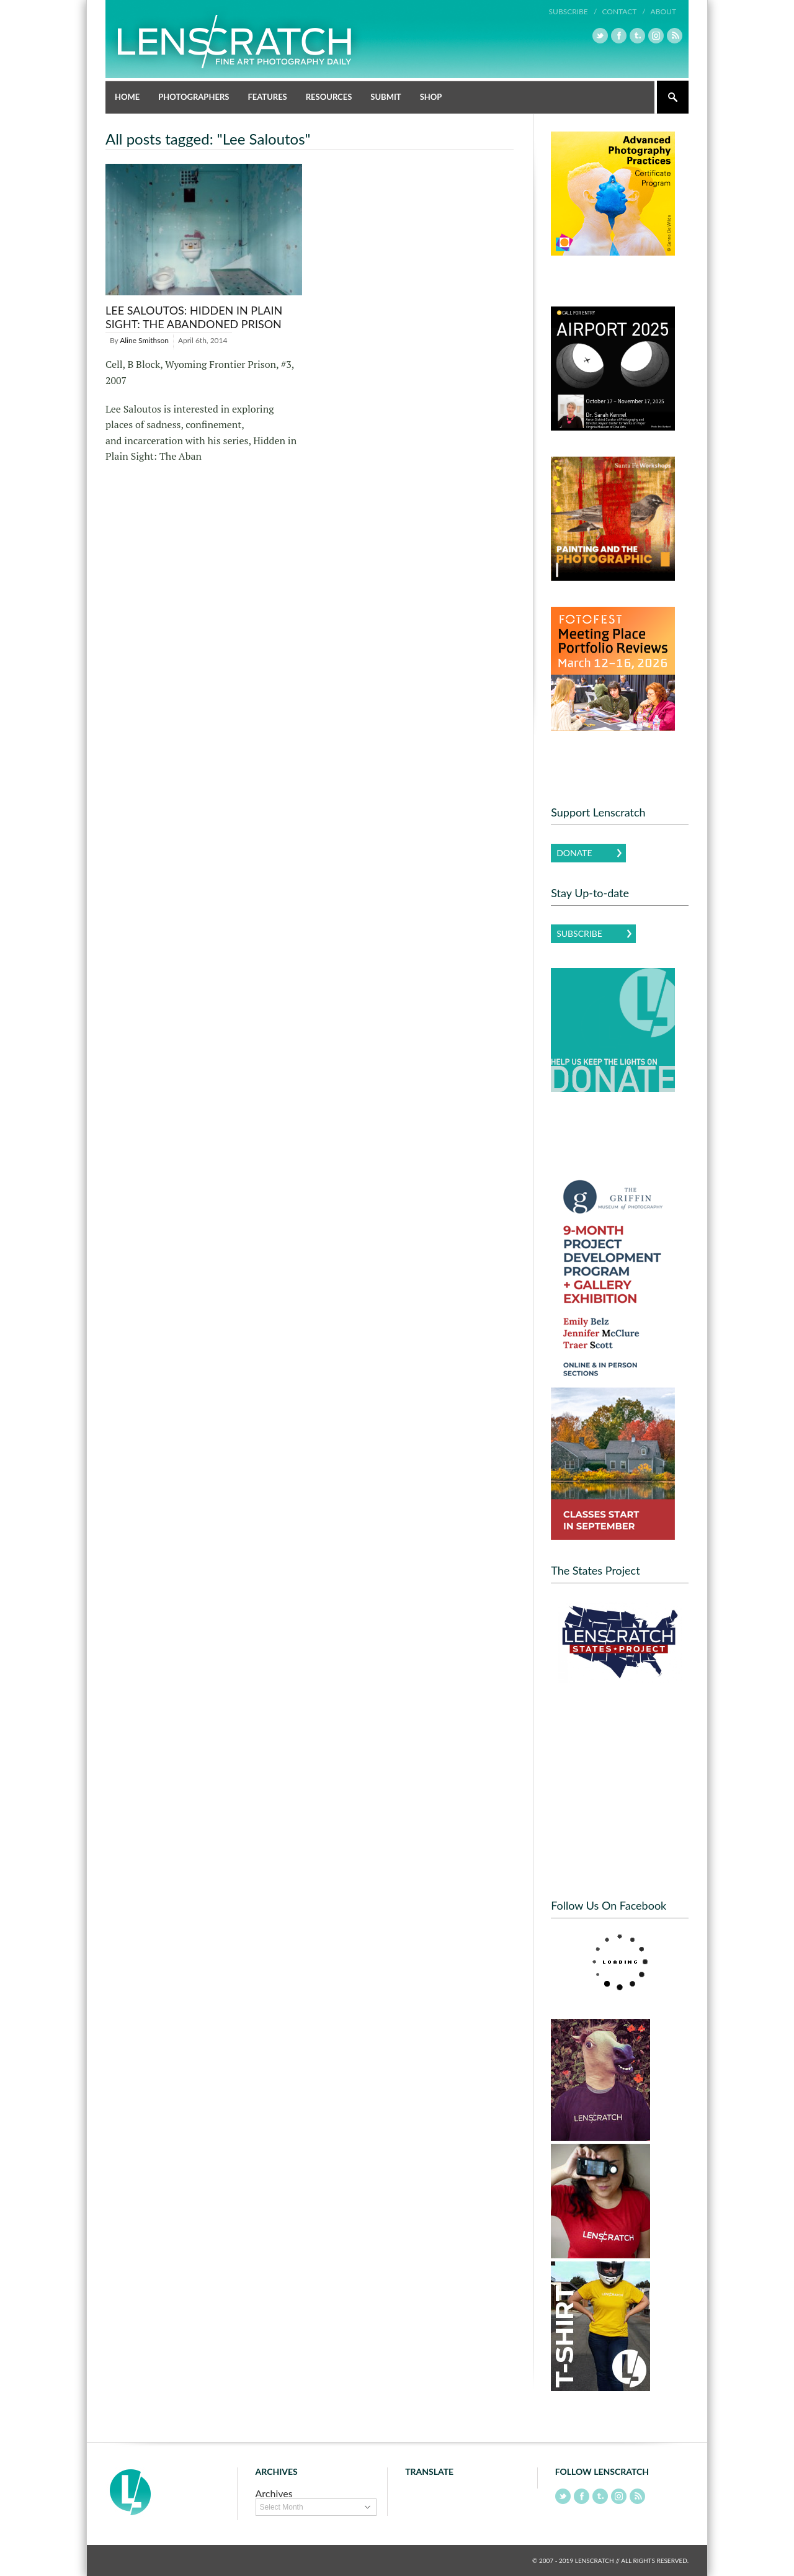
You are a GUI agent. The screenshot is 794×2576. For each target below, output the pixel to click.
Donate (574, 852)
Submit (385, 97)
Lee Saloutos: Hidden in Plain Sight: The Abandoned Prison (193, 317)
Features (267, 97)
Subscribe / (573, 11)
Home (127, 97)
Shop (431, 97)
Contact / (623, 11)
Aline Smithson (144, 340)
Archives (274, 2493)
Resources (329, 97)
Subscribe (579, 933)
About (663, 11)
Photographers (193, 97)
